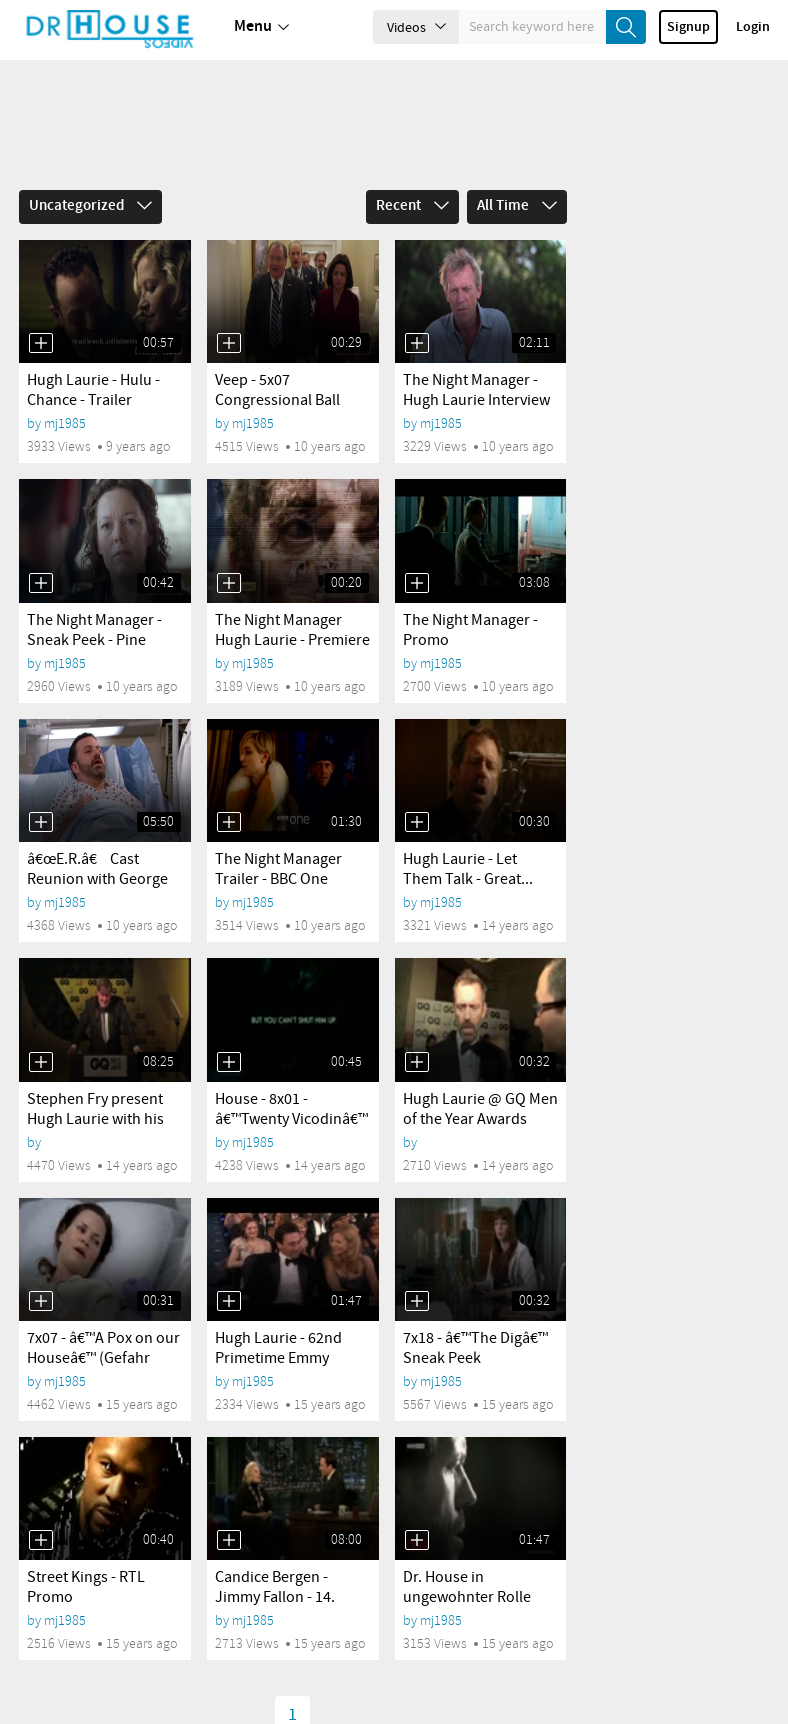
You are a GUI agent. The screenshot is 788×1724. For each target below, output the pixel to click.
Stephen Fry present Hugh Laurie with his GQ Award (95, 1119)
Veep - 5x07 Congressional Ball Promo (277, 400)
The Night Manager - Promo (470, 630)
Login (753, 27)
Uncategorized (90, 206)
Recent (412, 206)
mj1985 (65, 423)
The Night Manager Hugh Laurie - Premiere (292, 630)
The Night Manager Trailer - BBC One (278, 869)
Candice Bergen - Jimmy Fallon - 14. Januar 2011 (275, 1597)
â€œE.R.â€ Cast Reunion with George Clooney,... (97, 879)
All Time (517, 206)
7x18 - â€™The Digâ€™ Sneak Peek (475, 1348)
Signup (688, 27)
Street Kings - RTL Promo (86, 1587)
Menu (261, 27)
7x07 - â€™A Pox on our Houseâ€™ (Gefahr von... (103, 1358)
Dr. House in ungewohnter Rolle (467, 1587)
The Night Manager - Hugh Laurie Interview (476, 390)
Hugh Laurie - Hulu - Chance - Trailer (93, 390)
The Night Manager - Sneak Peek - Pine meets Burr (94, 640)
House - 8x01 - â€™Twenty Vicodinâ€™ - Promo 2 (291, 1119)
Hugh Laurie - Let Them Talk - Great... (468, 869)
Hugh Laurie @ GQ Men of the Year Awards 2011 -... (480, 1119)
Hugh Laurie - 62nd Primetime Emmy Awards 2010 (278, 1358)
